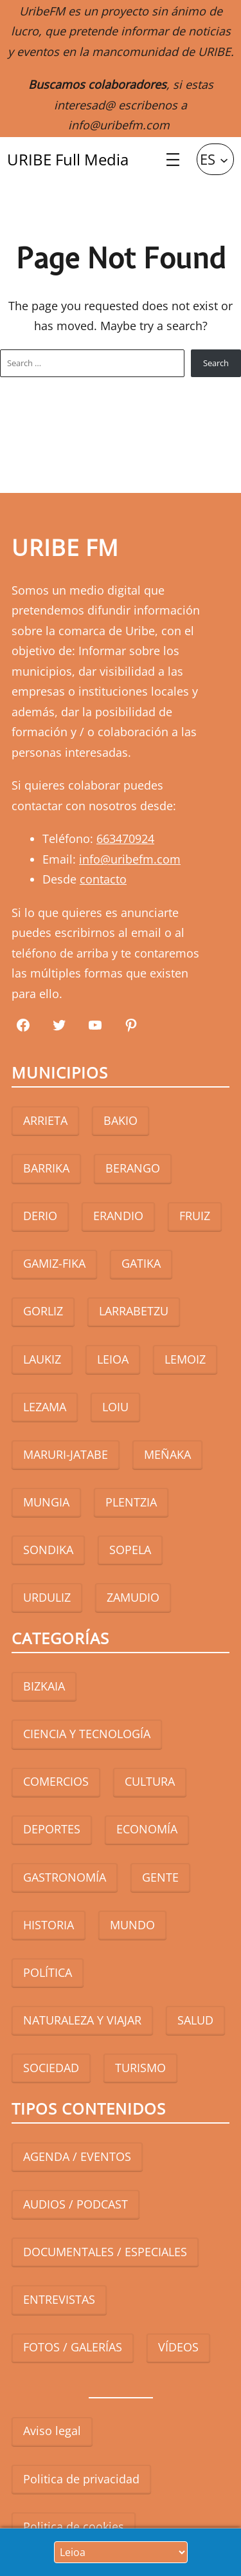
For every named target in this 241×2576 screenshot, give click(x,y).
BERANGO (132, 1168)
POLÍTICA (47, 1972)
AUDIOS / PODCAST (75, 2204)
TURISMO (140, 2067)
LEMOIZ (185, 1359)
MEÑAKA (167, 1454)
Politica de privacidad (81, 2479)
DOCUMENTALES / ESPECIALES (105, 2251)
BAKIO (120, 1120)
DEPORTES (51, 1829)
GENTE (160, 1877)
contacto (103, 879)
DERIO (40, 1215)
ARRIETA (45, 1120)
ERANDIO (118, 1215)
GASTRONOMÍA (64, 1877)
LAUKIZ (42, 1359)
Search (216, 363)
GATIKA (141, 1263)
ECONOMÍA (146, 1829)
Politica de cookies (73, 2526)
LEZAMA (44, 1406)
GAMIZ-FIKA (54, 1263)
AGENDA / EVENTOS (77, 2156)
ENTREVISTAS (59, 2299)
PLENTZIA (131, 1502)
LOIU (115, 1406)
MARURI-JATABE (65, 1454)
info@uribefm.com (119, 125)
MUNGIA (46, 1502)
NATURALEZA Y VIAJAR (82, 2020)
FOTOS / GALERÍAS (72, 2347)
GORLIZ (43, 1311)
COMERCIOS (56, 1781)
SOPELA (130, 1549)
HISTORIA (48, 1924)
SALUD (195, 2020)
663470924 (125, 838)
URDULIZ (47, 1597)
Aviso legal (52, 2430)
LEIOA (113, 1359)
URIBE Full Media (68, 159)
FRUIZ (194, 1215)
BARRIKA (46, 1168)
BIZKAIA (44, 1686)
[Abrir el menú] (173, 160)
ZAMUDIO (133, 1597)
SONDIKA (48, 1549)
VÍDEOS (178, 2347)
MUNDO (132, 1924)
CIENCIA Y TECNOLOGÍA (86, 1733)
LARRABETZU (133, 1311)
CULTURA (150, 1781)
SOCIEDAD (51, 2067)
